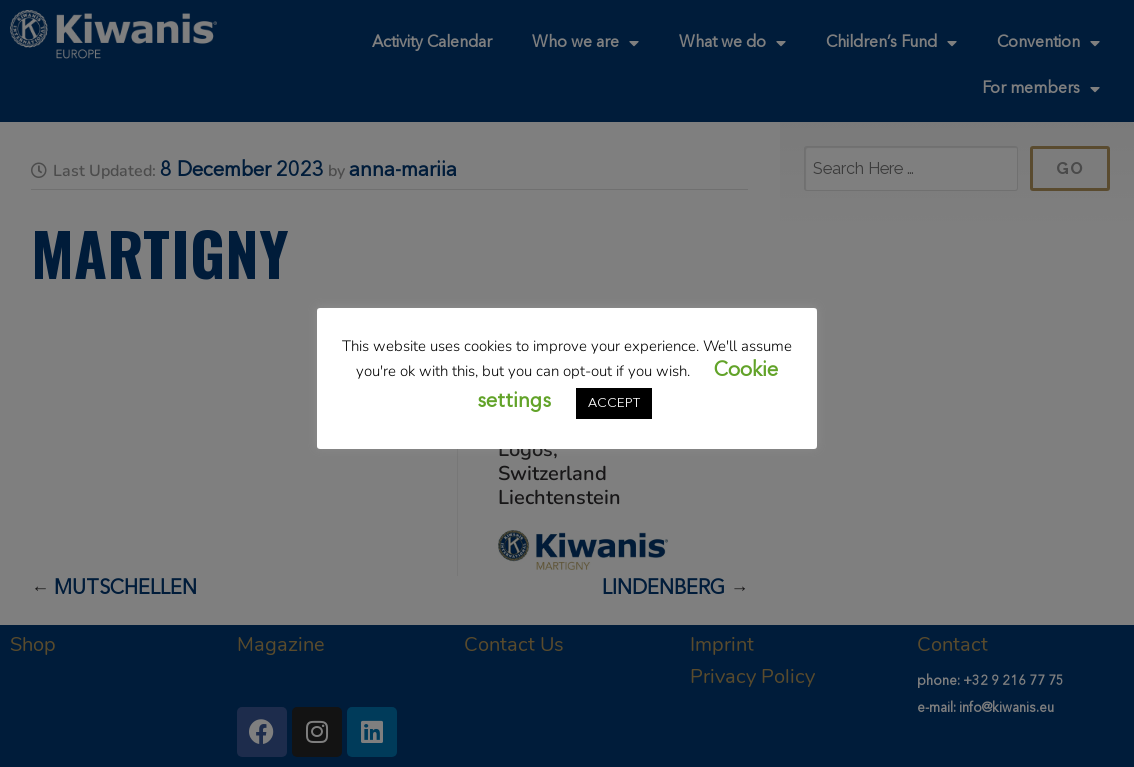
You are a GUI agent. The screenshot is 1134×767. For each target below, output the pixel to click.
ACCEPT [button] (614, 403)
